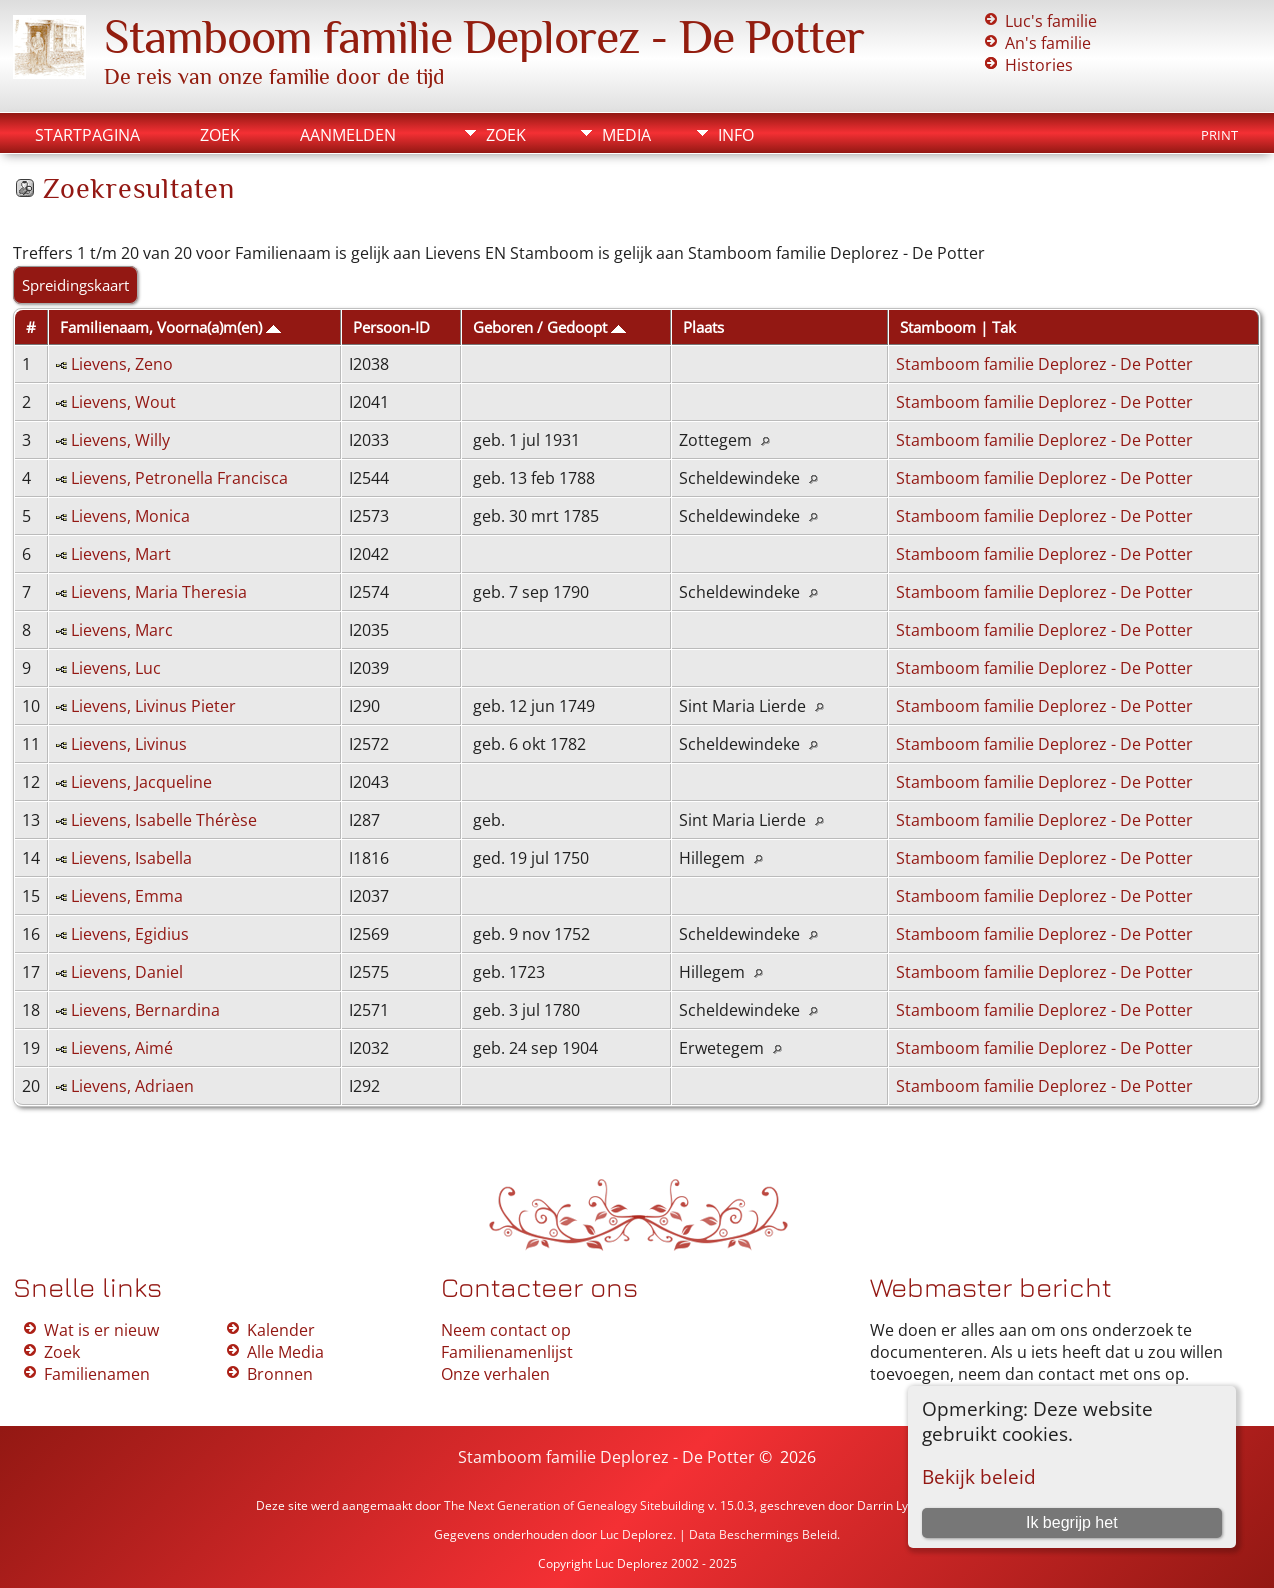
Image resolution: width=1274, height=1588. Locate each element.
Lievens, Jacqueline (141, 782)
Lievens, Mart (121, 554)
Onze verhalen (495, 1374)
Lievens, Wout (123, 402)
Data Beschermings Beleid (763, 1534)
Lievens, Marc (122, 630)
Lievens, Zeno (122, 364)
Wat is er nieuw (101, 1330)
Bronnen (280, 1374)
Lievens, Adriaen (132, 1086)
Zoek (220, 135)
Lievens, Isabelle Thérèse (164, 820)
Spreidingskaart (75, 285)
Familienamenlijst (507, 1352)
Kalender (281, 1330)
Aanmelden (348, 135)
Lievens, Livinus (129, 744)
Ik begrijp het (1072, 1522)
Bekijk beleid (979, 1476)
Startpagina (87, 135)
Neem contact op (506, 1330)
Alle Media (285, 1352)
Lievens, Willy (120, 440)
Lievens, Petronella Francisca (179, 478)
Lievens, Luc (116, 668)
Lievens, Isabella (131, 858)
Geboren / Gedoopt (549, 327)
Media (626, 135)
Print (1219, 135)
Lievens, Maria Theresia (159, 592)
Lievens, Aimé (122, 1048)
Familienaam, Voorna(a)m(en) (170, 327)
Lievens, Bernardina (145, 1010)
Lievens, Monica (130, 516)
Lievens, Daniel (127, 972)
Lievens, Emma (127, 896)
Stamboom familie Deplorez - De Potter (484, 37)
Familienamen (97, 1374)
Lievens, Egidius (130, 934)
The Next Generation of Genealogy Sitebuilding (574, 1505)
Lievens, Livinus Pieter (153, 706)
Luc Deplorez (636, 1534)
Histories (1039, 65)
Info (736, 135)
